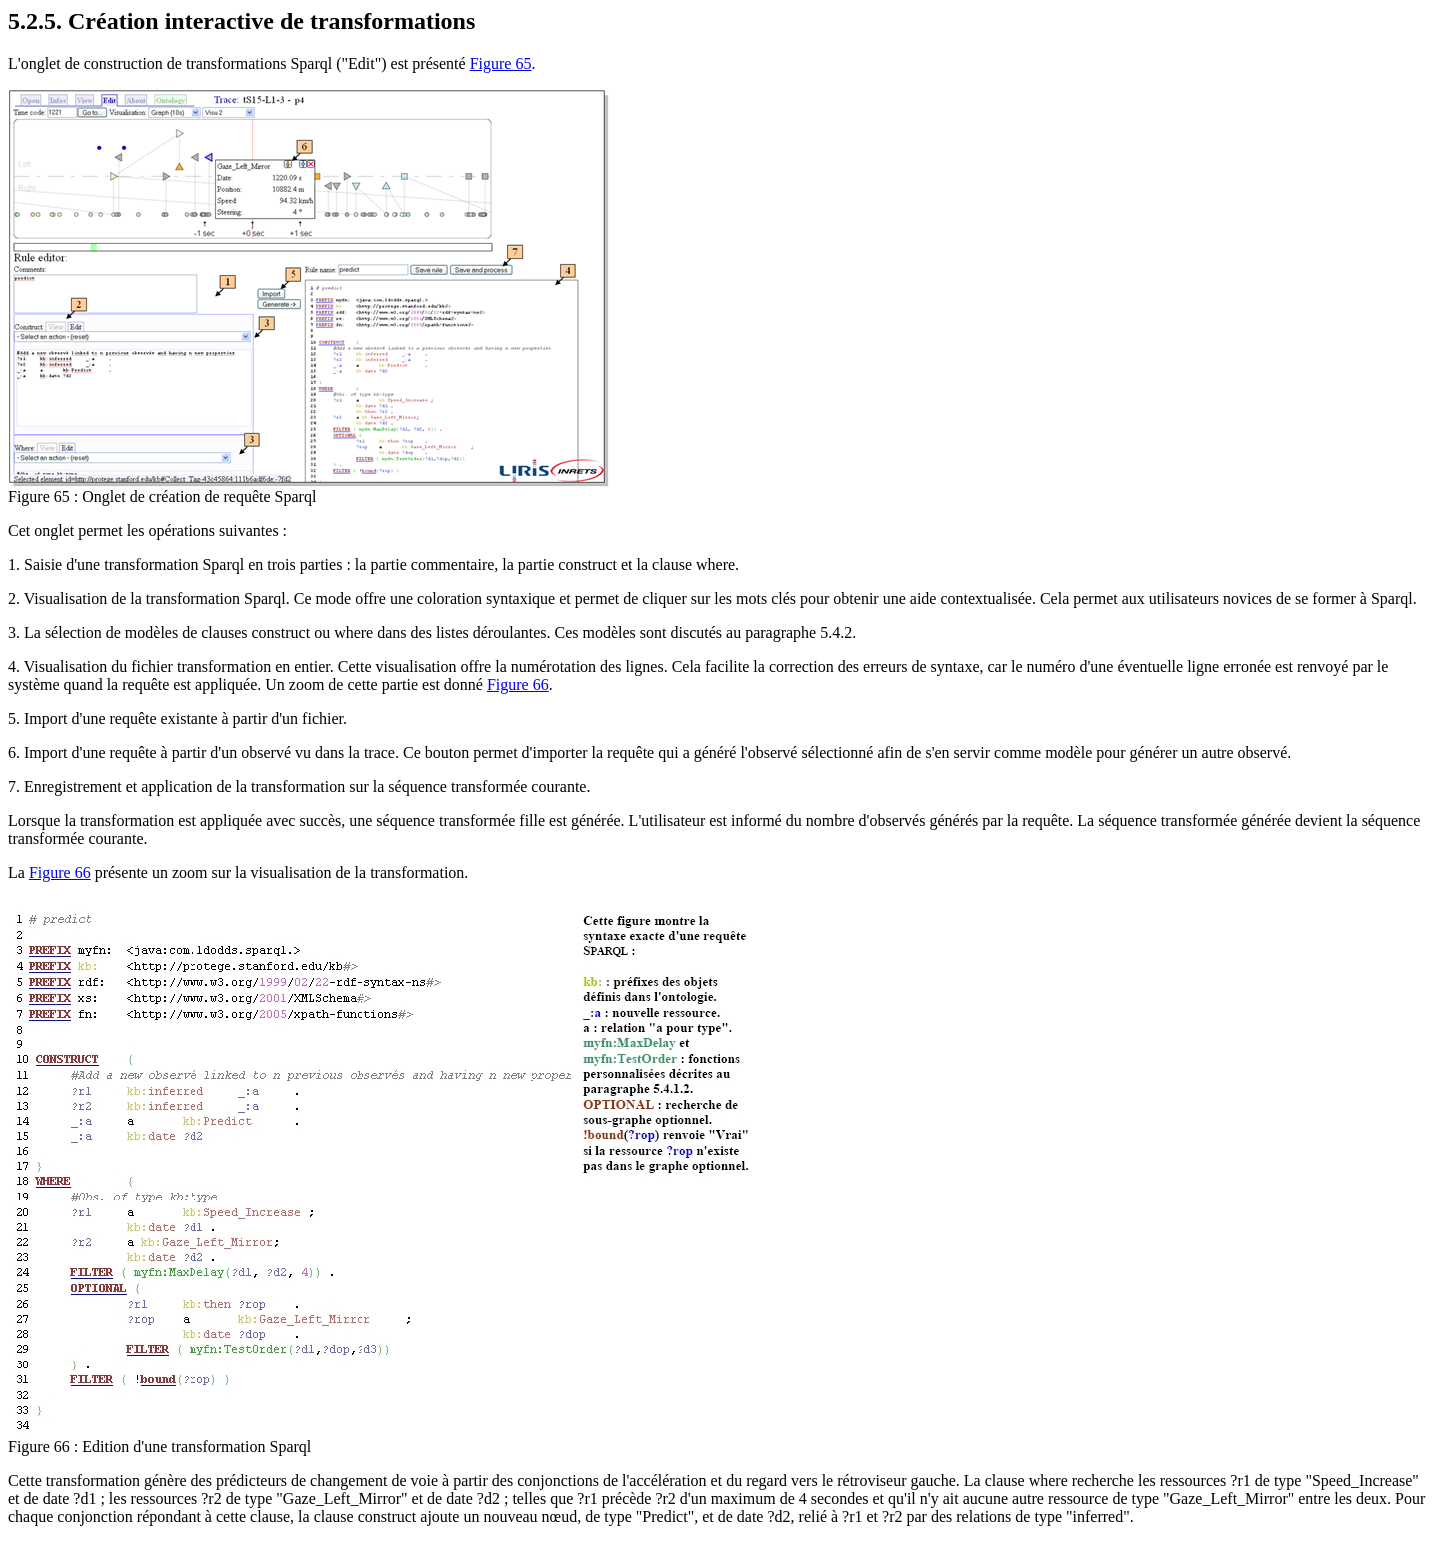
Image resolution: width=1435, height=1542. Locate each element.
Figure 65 (501, 63)
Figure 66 (518, 684)
